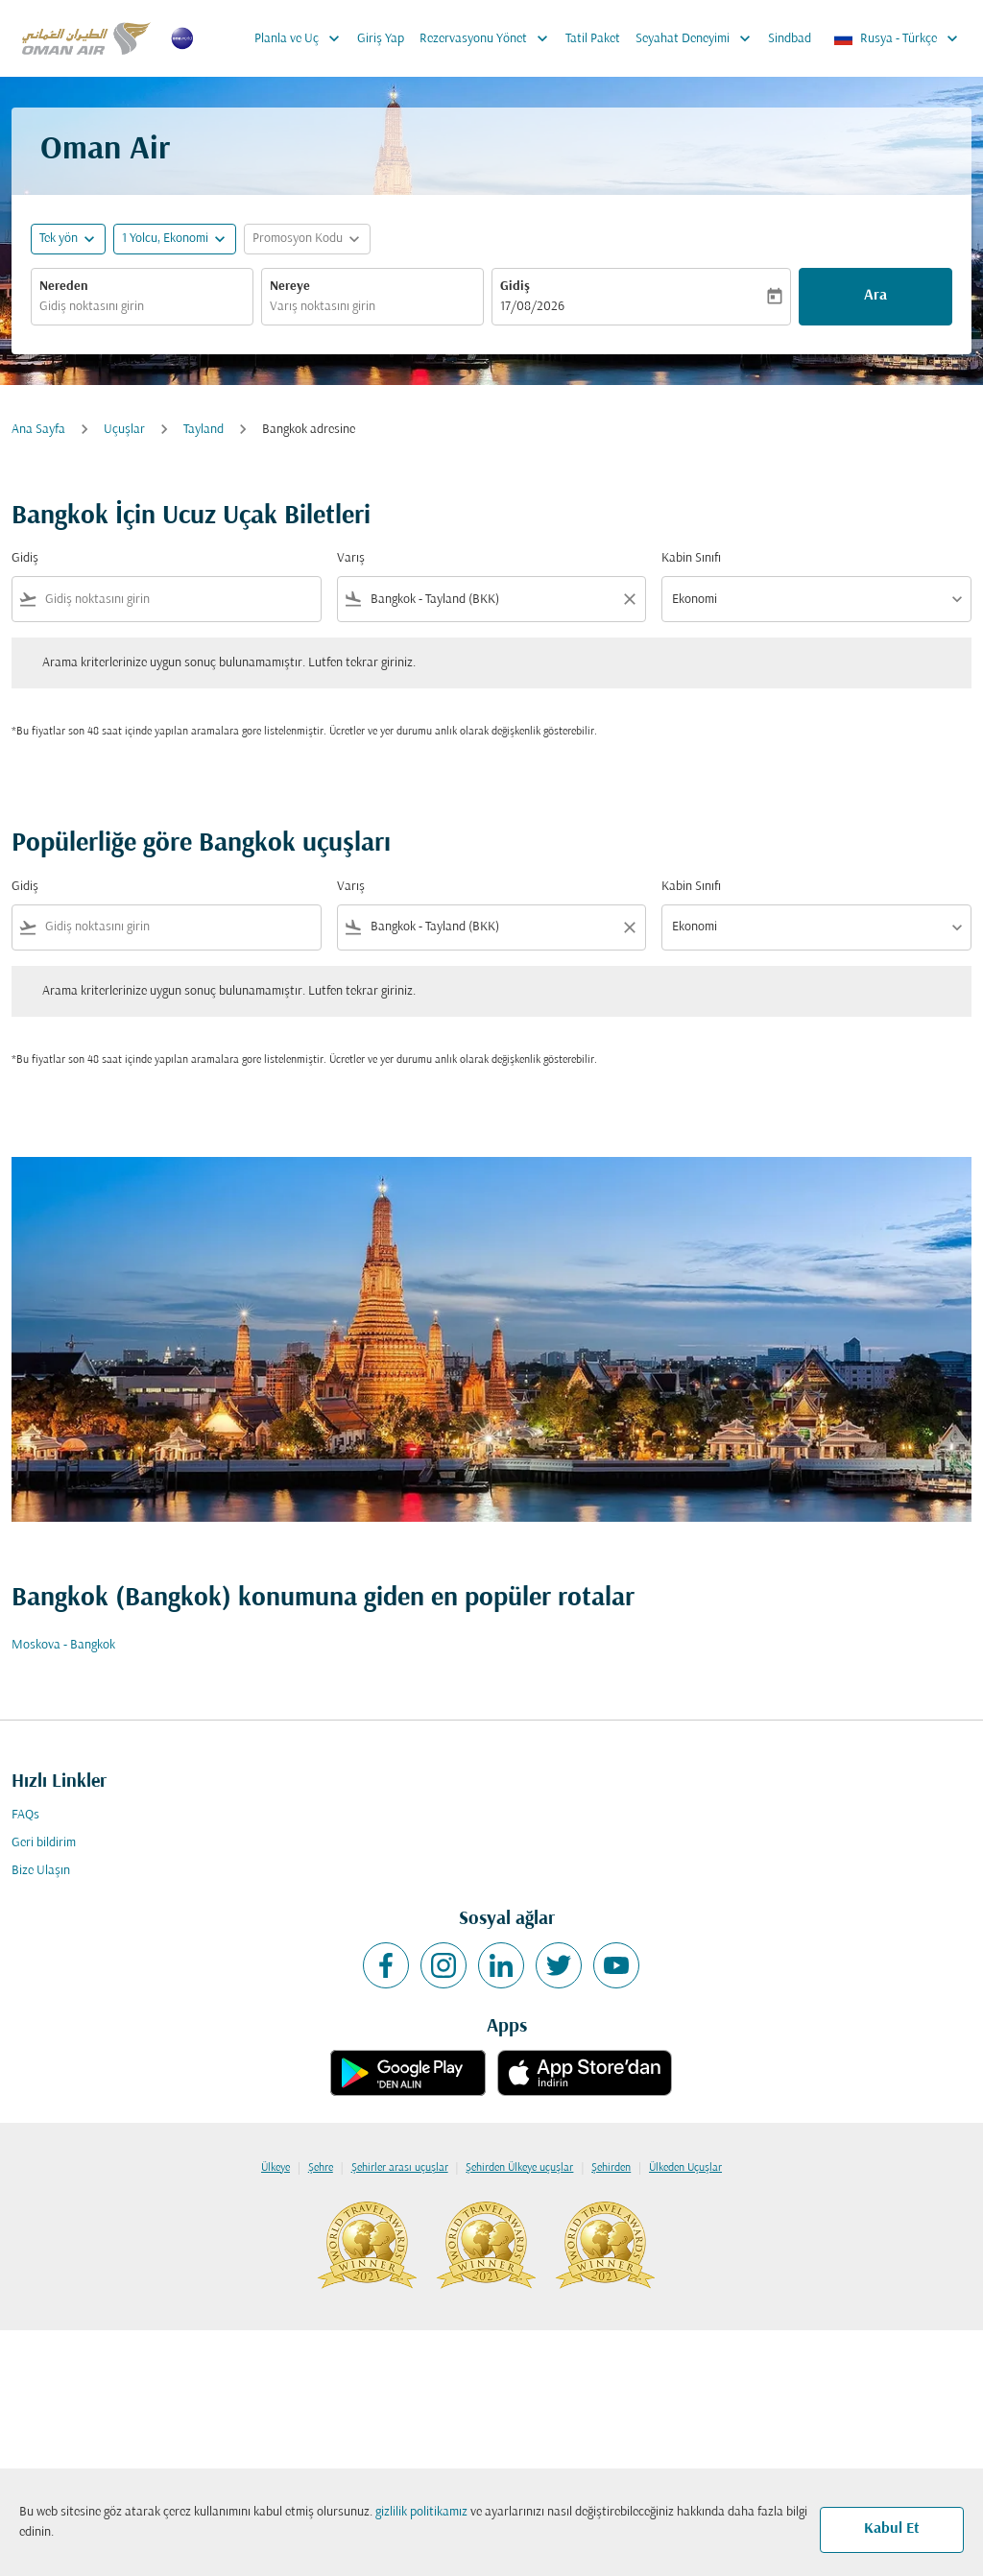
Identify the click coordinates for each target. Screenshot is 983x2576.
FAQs (25, 1815)
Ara (875, 295)
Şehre (320, 2168)
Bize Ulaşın (41, 1871)
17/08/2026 (532, 307)
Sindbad (789, 39)
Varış (351, 558)
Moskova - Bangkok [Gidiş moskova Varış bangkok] (63, 1645)
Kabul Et (892, 2529)
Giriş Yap (380, 39)
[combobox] (142, 307)
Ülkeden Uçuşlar (685, 2168)
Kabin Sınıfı (691, 558)
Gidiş (515, 286)
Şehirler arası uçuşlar (399, 2168)
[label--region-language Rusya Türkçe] (897, 38)
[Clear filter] (628, 599)
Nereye (290, 286)
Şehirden (611, 2168)
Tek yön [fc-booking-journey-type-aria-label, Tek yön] (58, 238)
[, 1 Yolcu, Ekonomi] (165, 239)
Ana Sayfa (38, 429)
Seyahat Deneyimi (697, 38)
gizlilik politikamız (421, 2512)
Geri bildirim (44, 1843)
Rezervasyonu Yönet (489, 38)
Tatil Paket (592, 39)
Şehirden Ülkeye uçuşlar (519, 2168)
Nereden (63, 286)
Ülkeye (275, 2168)
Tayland (203, 429)
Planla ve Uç (301, 38)
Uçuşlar (124, 429)
